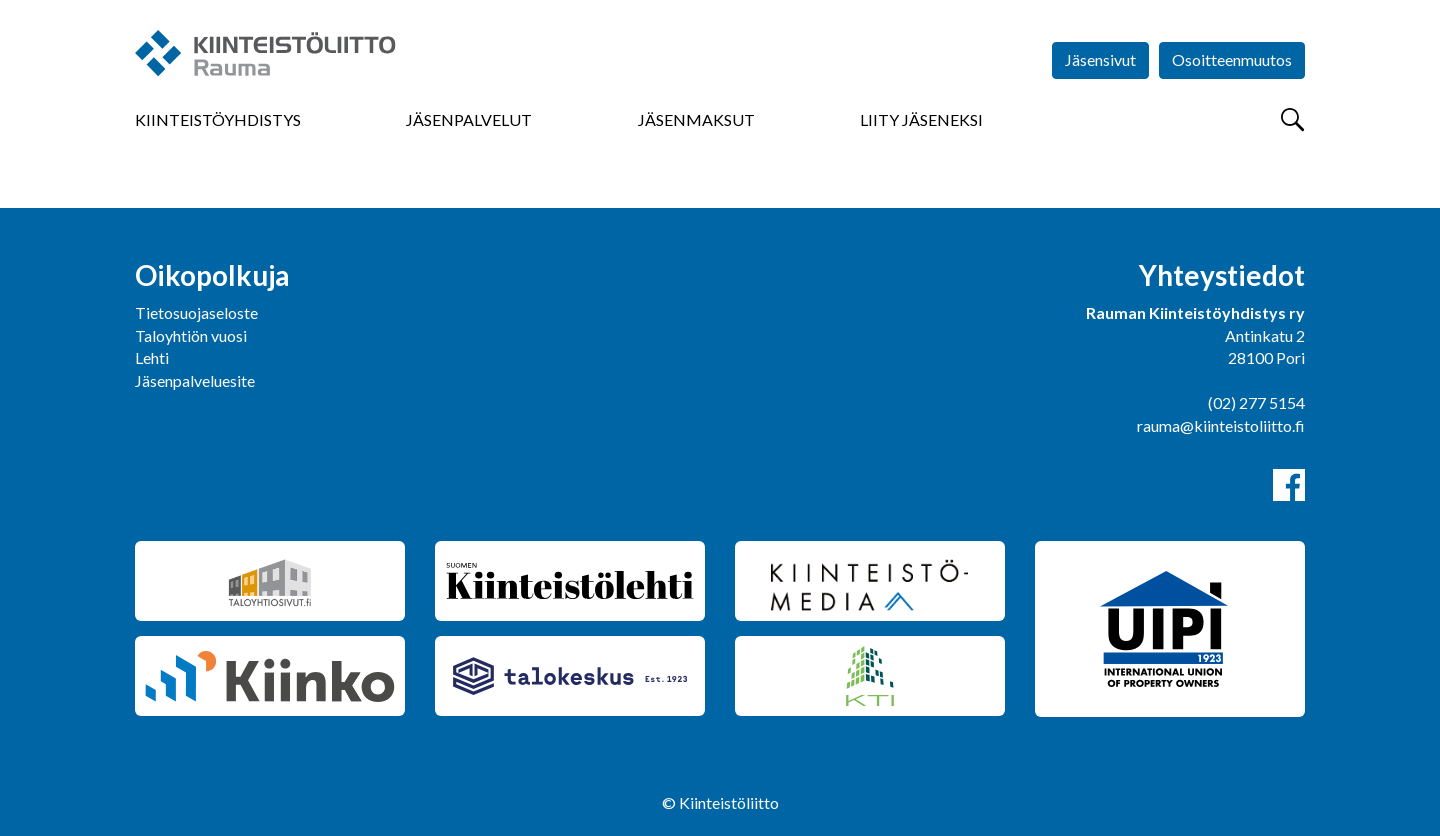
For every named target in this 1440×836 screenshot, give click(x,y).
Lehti (152, 357)
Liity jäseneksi (921, 119)
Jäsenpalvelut (469, 119)
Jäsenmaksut (696, 119)
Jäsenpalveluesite (195, 380)
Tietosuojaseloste (196, 312)
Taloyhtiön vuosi (191, 335)
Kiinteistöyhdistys (218, 119)
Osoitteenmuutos (1232, 59)
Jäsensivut (1100, 59)
